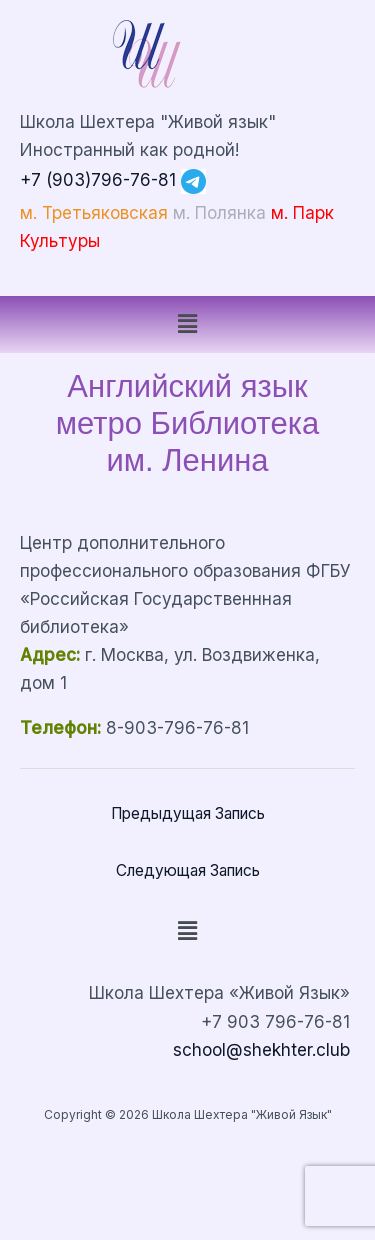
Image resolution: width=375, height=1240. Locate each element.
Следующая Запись (188, 870)
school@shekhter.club (261, 1049)
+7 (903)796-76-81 (98, 179)
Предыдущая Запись (188, 813)
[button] (187, 324)
